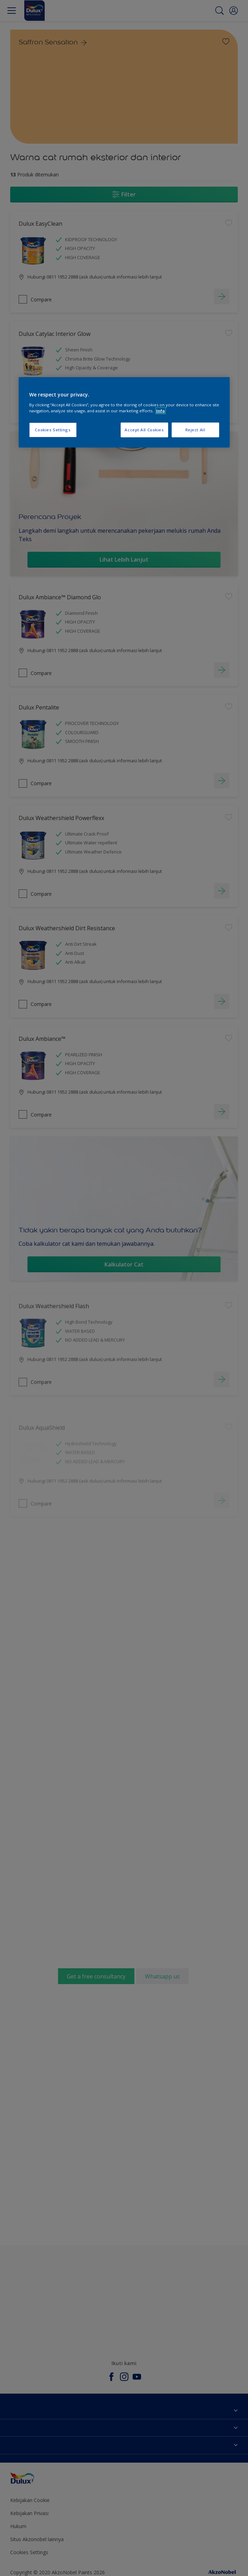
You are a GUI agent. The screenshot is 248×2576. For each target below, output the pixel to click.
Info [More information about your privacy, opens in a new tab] (160, 410)
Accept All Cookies (144, 429)
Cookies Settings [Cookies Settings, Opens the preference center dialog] (52, 429)
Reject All (195, 429)
